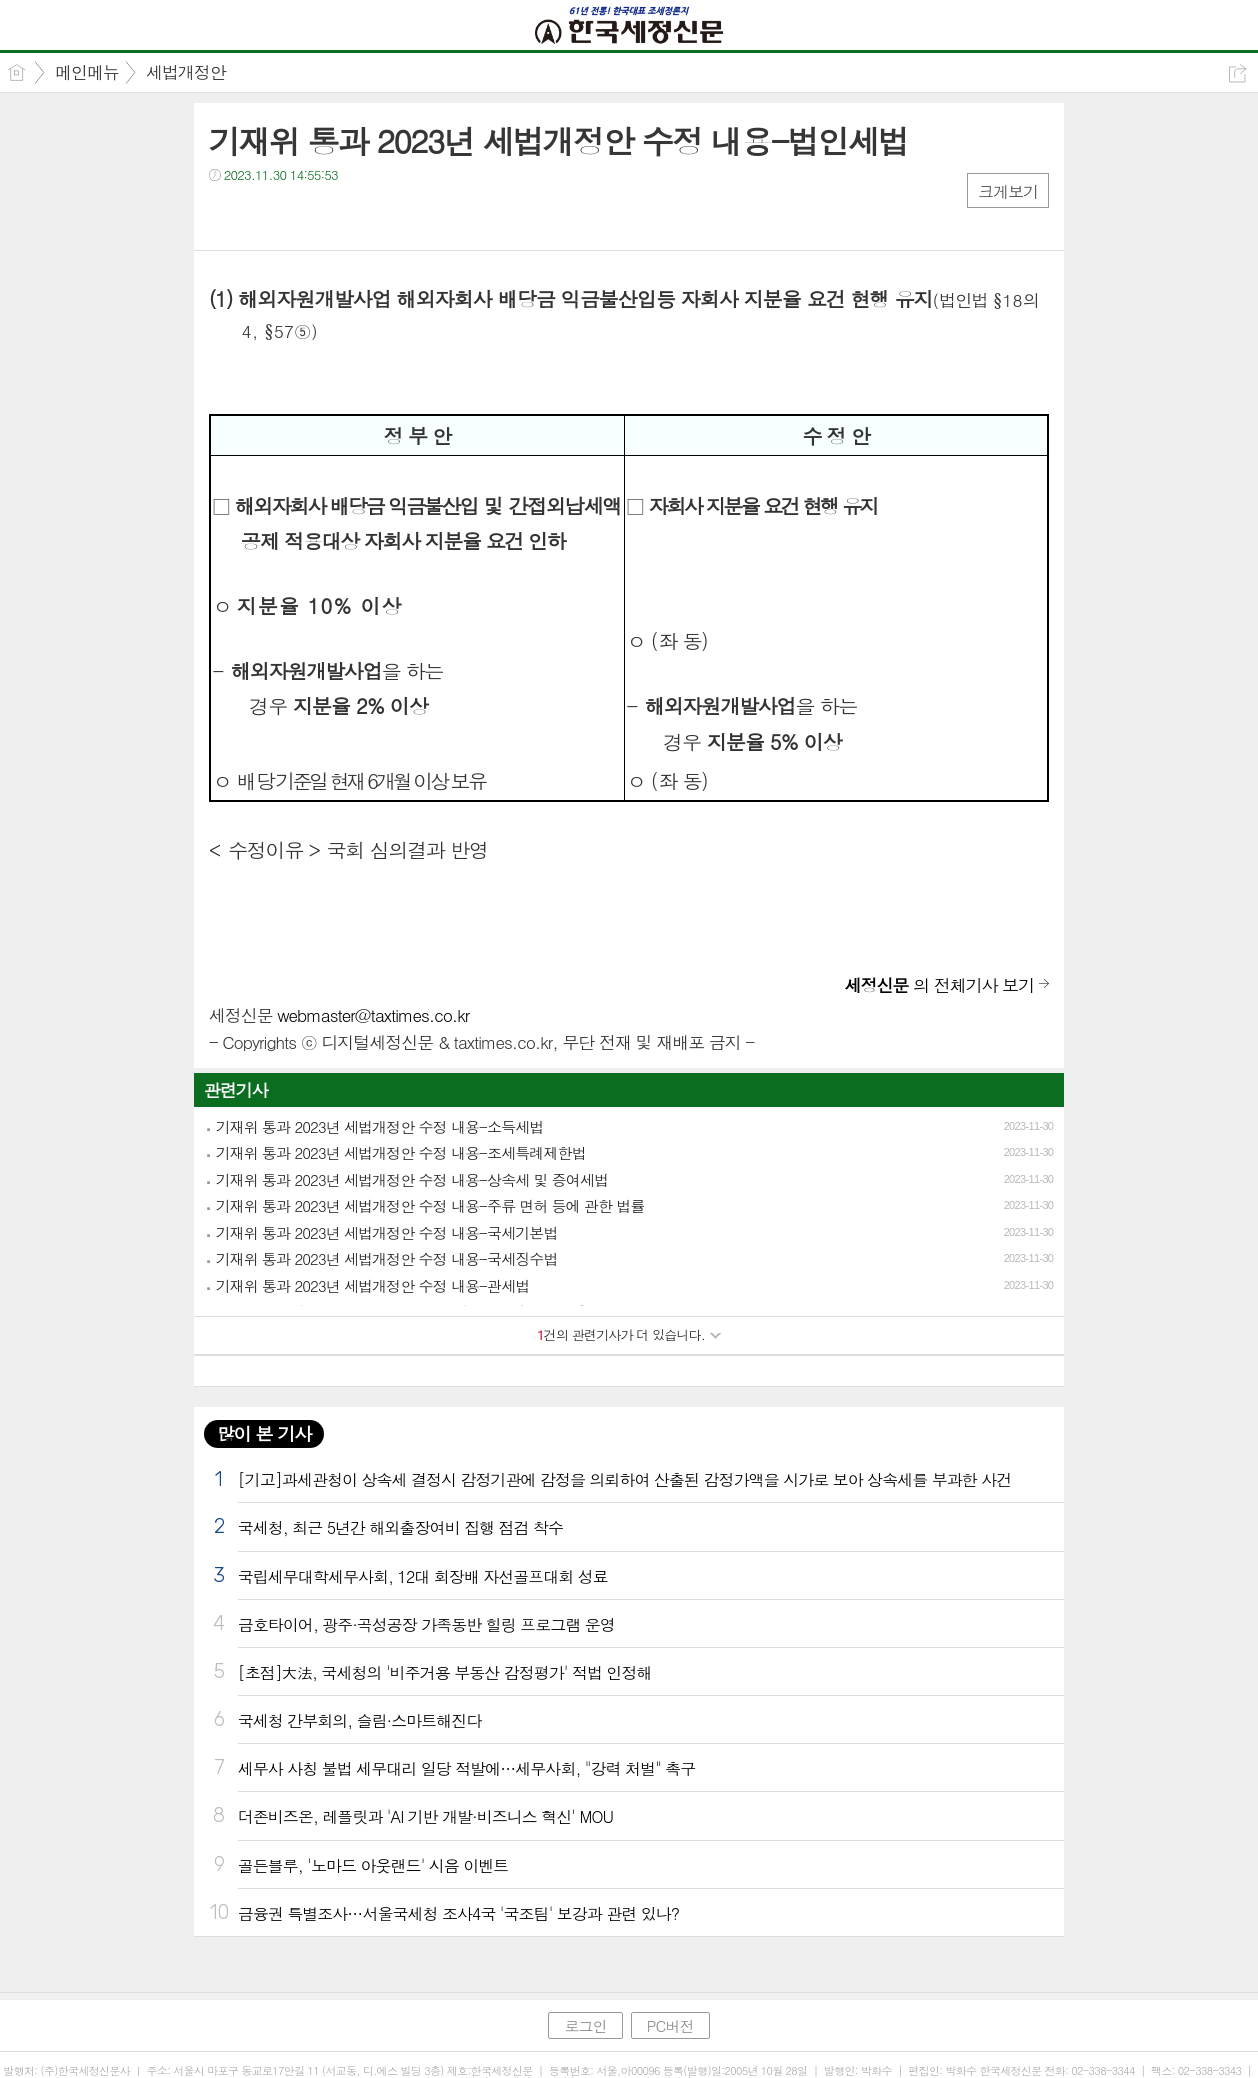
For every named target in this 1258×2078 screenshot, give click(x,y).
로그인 (585, 2025)
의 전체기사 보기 (940, 985)
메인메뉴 (87, 72)
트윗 (266, 215)
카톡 (306, 215)
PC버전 (670, 2025)
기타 (346, 215)
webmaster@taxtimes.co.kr (373, 1015)
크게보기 (1008, 191)
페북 (226, 215)
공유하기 (1237, 73)
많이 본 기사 (264, 1433)
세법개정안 (186, 72)
